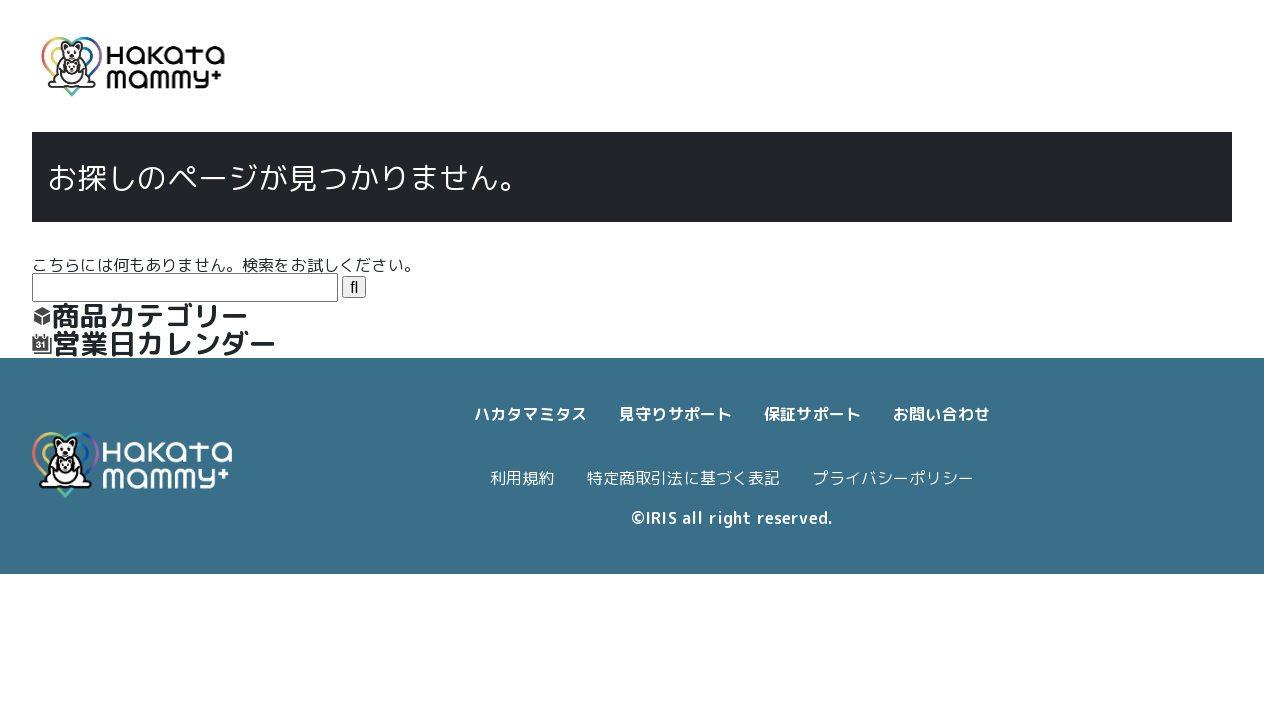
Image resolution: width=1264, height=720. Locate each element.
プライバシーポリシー (893, 478)
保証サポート (812, 414)
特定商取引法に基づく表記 (684, 478)
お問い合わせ (941, 414)
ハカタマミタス (530, 414)
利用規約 (522, 478)
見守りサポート (675, 414)
